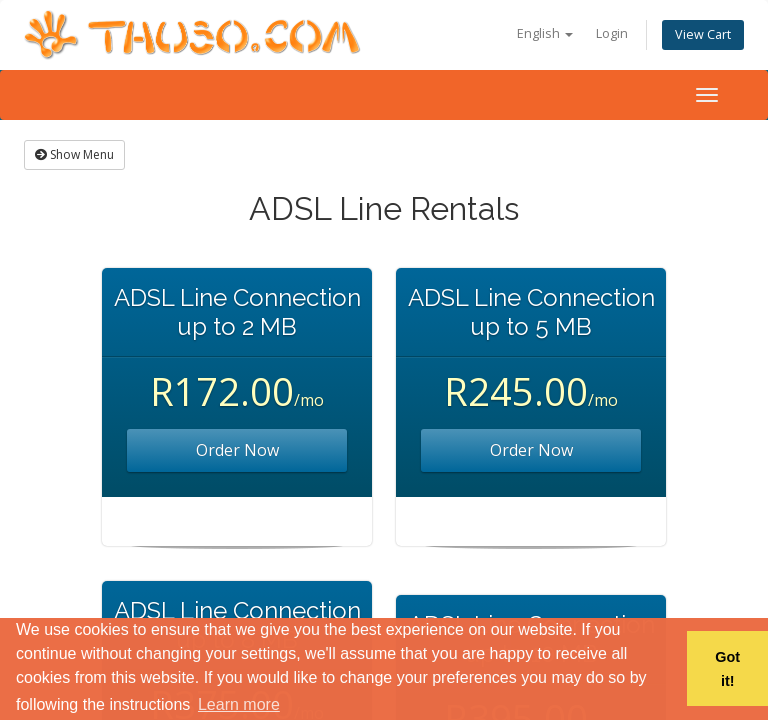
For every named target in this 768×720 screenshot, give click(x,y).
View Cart (703, 34)
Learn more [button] (239, 704)
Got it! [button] (727, 669)
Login (612, 33)
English (545, 33)
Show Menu (74, 154)
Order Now (237, 450)
